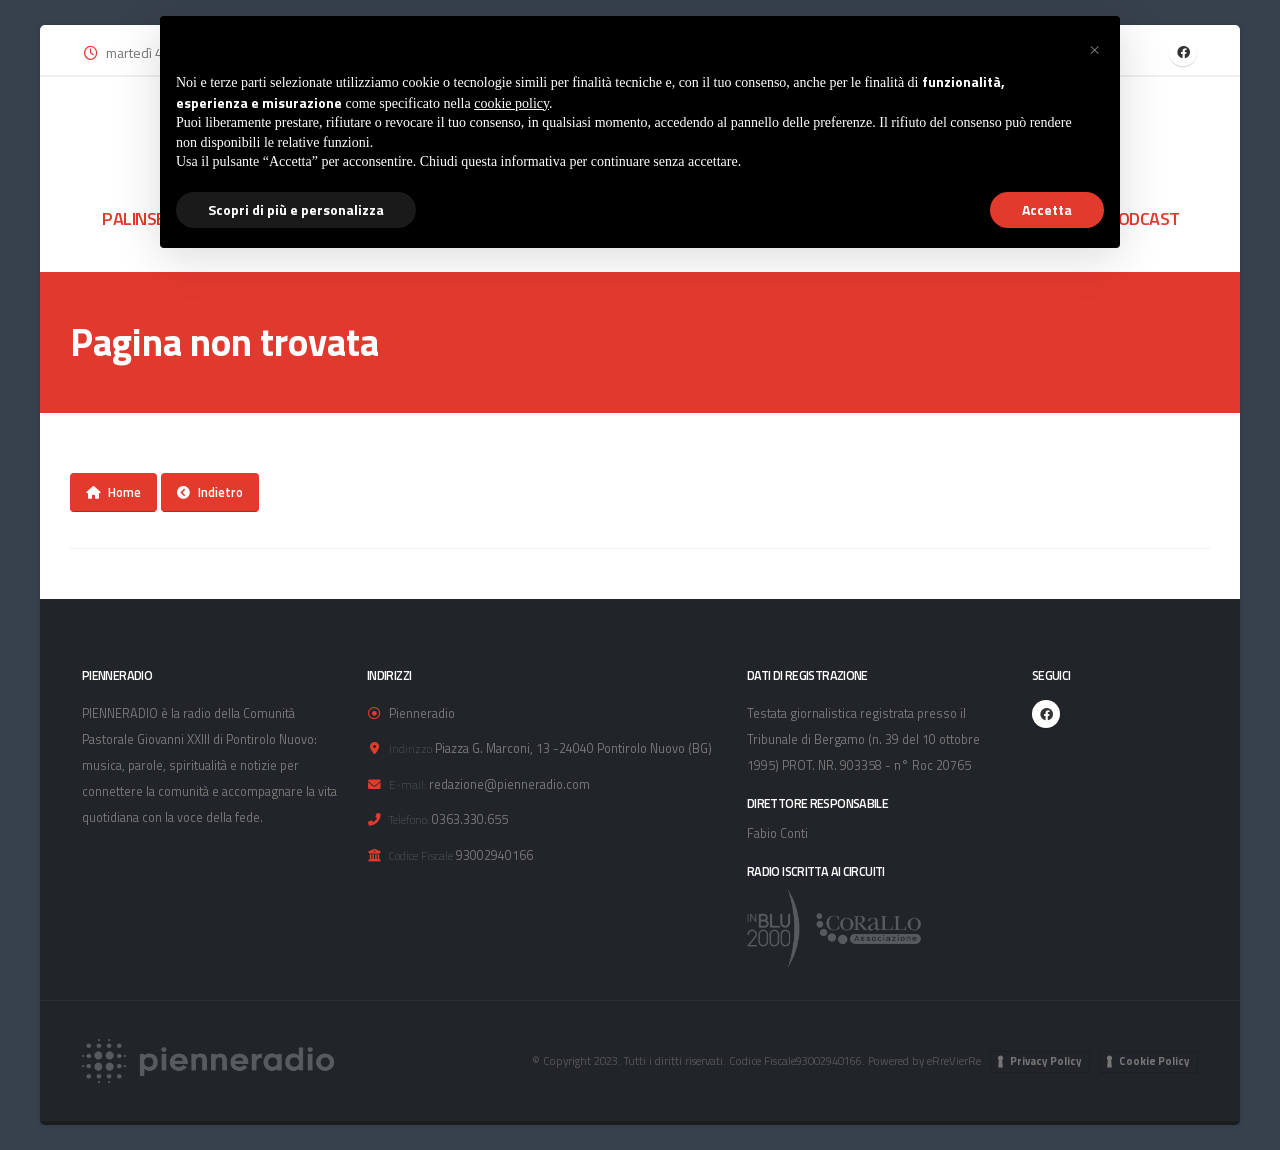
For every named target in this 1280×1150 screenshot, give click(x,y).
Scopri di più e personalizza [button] (296, 209)
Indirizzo (410, 748)
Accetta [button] (1047, 209)
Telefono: (409, 819)
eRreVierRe (954, 1060)
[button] (1094, 48)
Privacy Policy (1046, 1061)
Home (113, 492)
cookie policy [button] (511, 103)
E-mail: (407, 784)
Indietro (210, 492)
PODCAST (1143, 218)
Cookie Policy (1154, 1061)
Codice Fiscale (421, 855)
